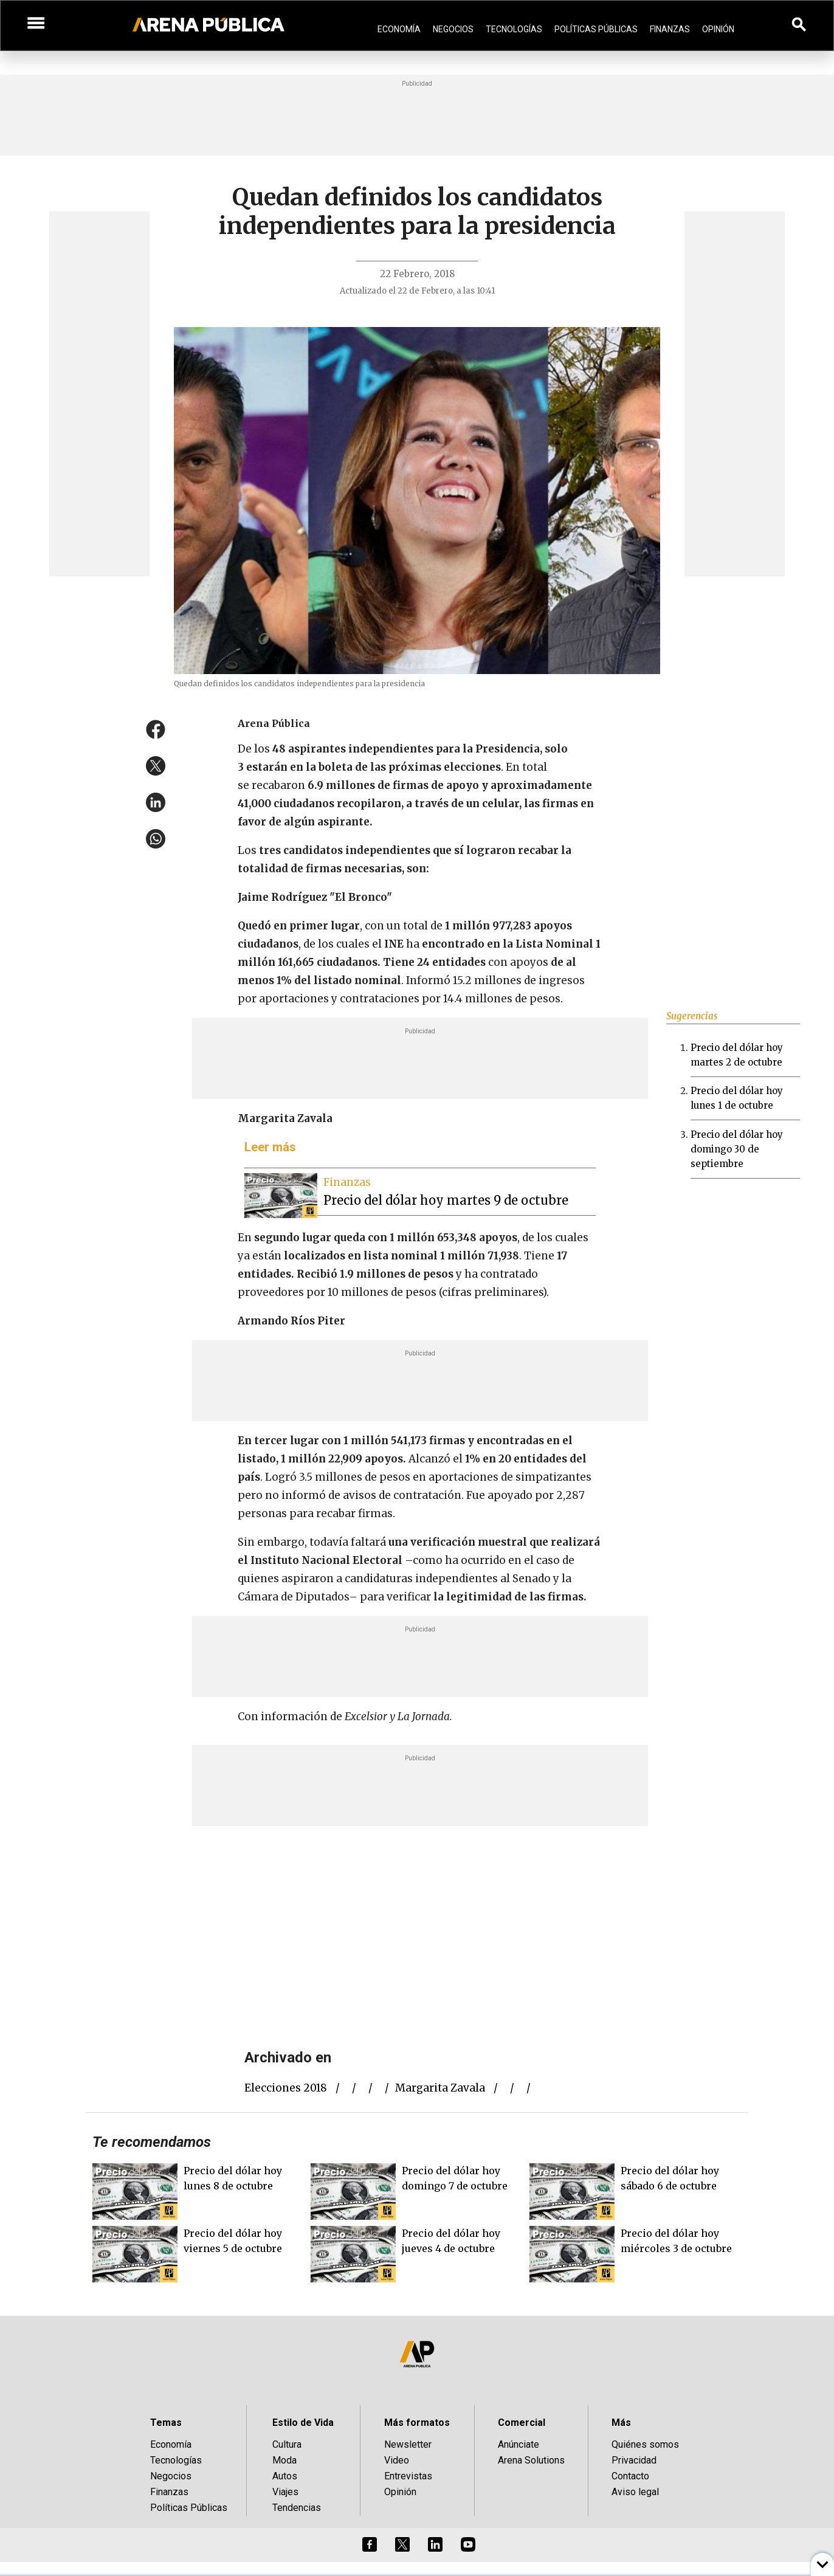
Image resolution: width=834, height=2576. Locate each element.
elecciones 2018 (285, 2088)
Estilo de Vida (303, 2422)
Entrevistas (408, 2476)
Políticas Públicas (596, 29)
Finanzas (670, 29)
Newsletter (408, 2444)
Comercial (521, 2422)
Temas (166, 2422)
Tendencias (296, 2507)
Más (621, 2422)
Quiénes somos (645, 2444)
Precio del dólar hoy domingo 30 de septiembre (737, 1149)
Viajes (285, 2492)
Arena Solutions (531, 2460)
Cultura (287, 2444)
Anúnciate (518, 2444)
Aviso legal (635, 2492)
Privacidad (634, 2460)
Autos (284, 2476)
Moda (284, 2460)
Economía (399, 29)
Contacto (630, 2476)
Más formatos (417, 2422)
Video (396, 2460)
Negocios (453, 29)
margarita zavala (440, 2088)
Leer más (270, 1147)
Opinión (718, 29)
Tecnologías (514, 29)
